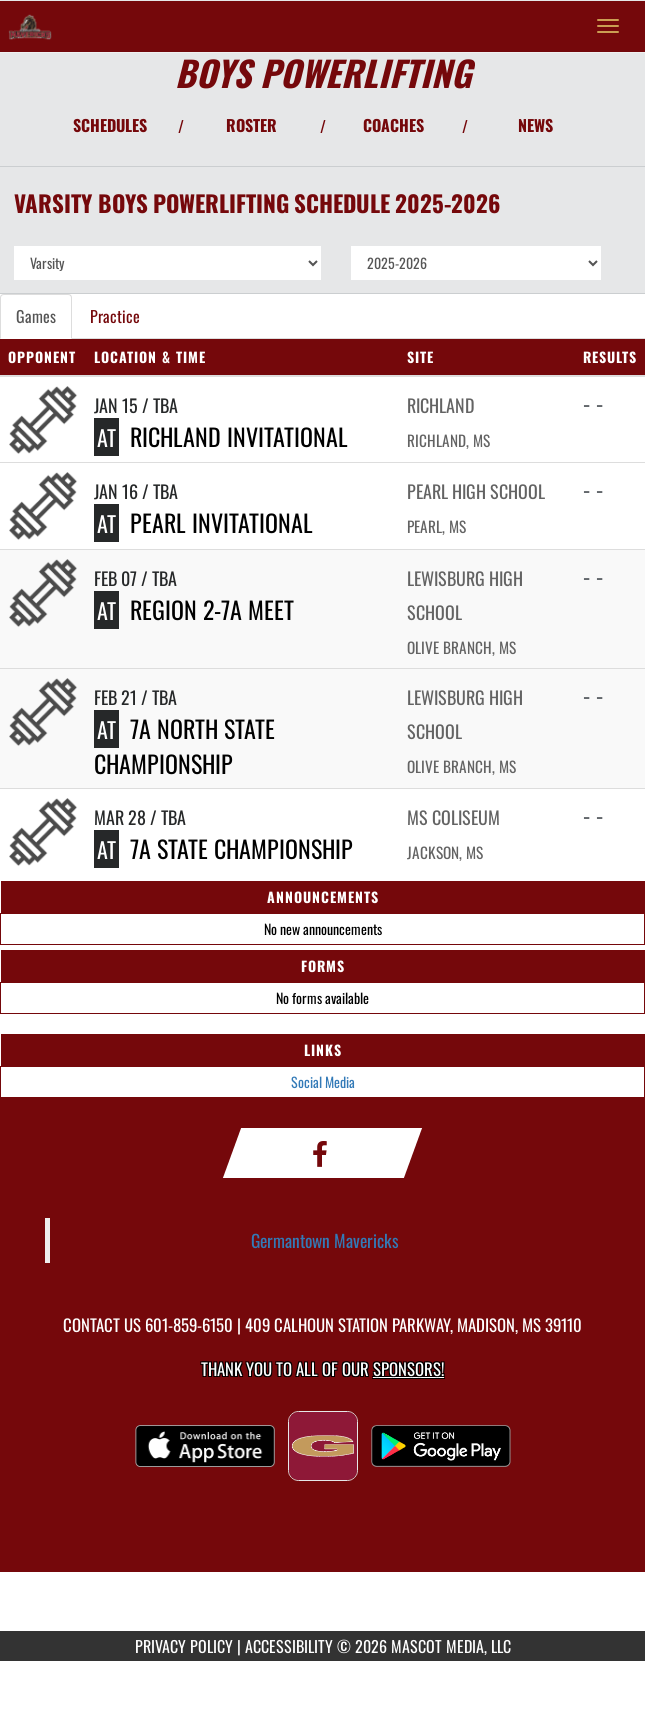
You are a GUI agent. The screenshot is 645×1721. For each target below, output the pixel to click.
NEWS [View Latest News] (535, 125)
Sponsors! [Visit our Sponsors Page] (408, 1368)
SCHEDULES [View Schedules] (110, 125)
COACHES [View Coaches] (393, 125)
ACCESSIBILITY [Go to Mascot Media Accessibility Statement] (289, 1646)
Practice (115, 316)
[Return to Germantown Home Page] (30, 26)
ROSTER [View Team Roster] (251, 125)
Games (36, 316)
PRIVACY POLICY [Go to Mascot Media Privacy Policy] (184, 1646)
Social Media (323, 1081)
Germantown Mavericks (325, 1240)
